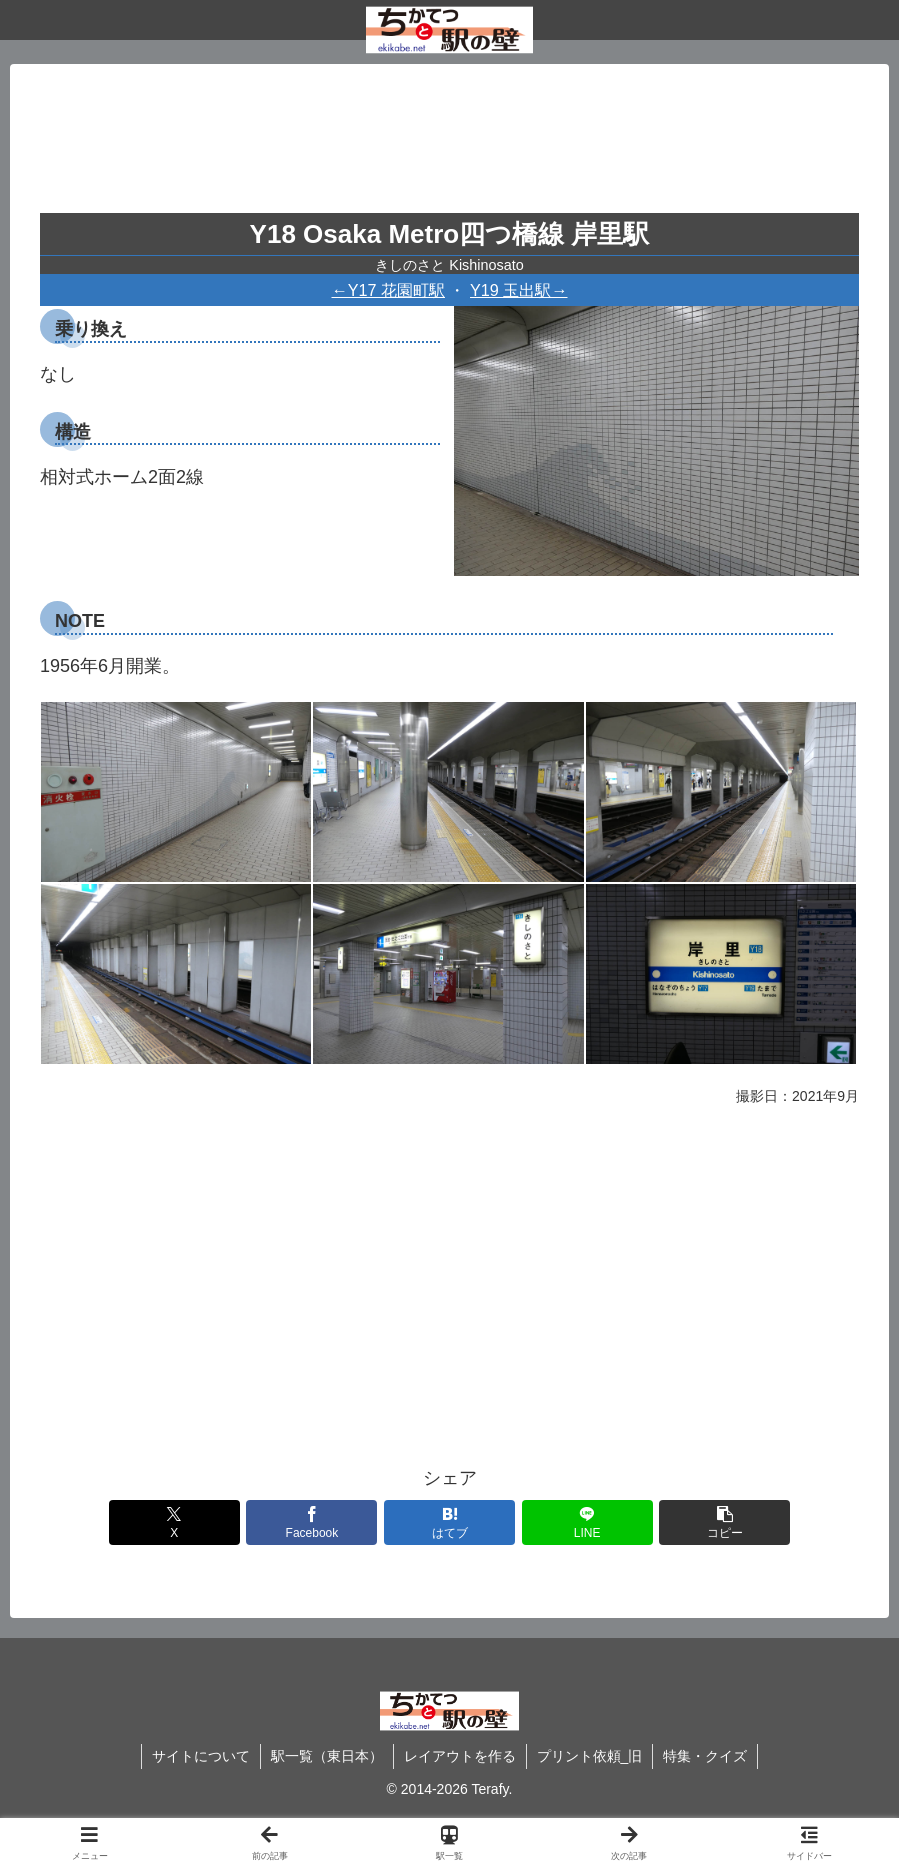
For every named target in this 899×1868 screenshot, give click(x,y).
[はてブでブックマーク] (449, 1522)
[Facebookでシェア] (311, 1522)
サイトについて (201, 1756)
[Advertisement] (449, 146)
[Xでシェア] (174, 1522)
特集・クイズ (705, 1756)
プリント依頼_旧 (590, 1756)
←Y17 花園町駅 (389, 290)
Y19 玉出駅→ (519, 290)
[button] (724, 1522)
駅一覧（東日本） (327, 1756)
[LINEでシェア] (587, 1522)
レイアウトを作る (460, 1756)
